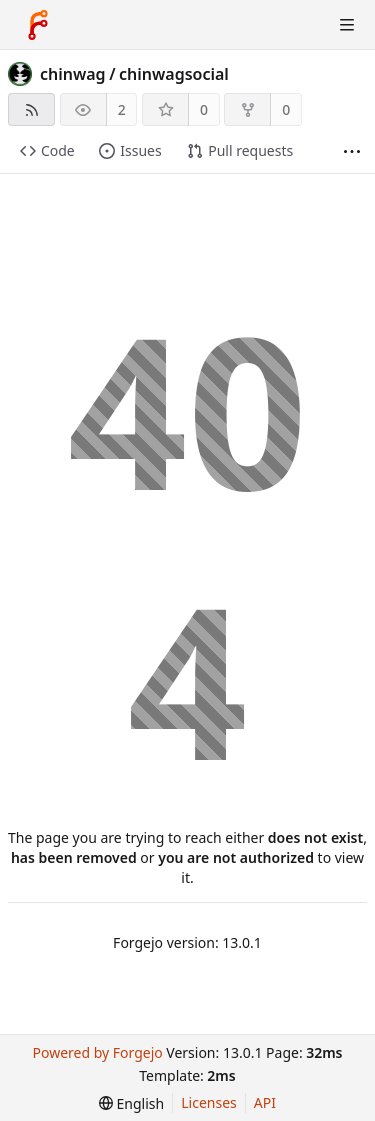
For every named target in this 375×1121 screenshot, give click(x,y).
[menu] (131, 1103)
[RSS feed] (31, 109)
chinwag (73, 74)
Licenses (209, 1102)
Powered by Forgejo (97, 1052)
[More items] (352, 151)
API (265, 1102)
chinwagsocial (174, 74)
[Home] (38, 25)
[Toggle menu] (347, 25)
